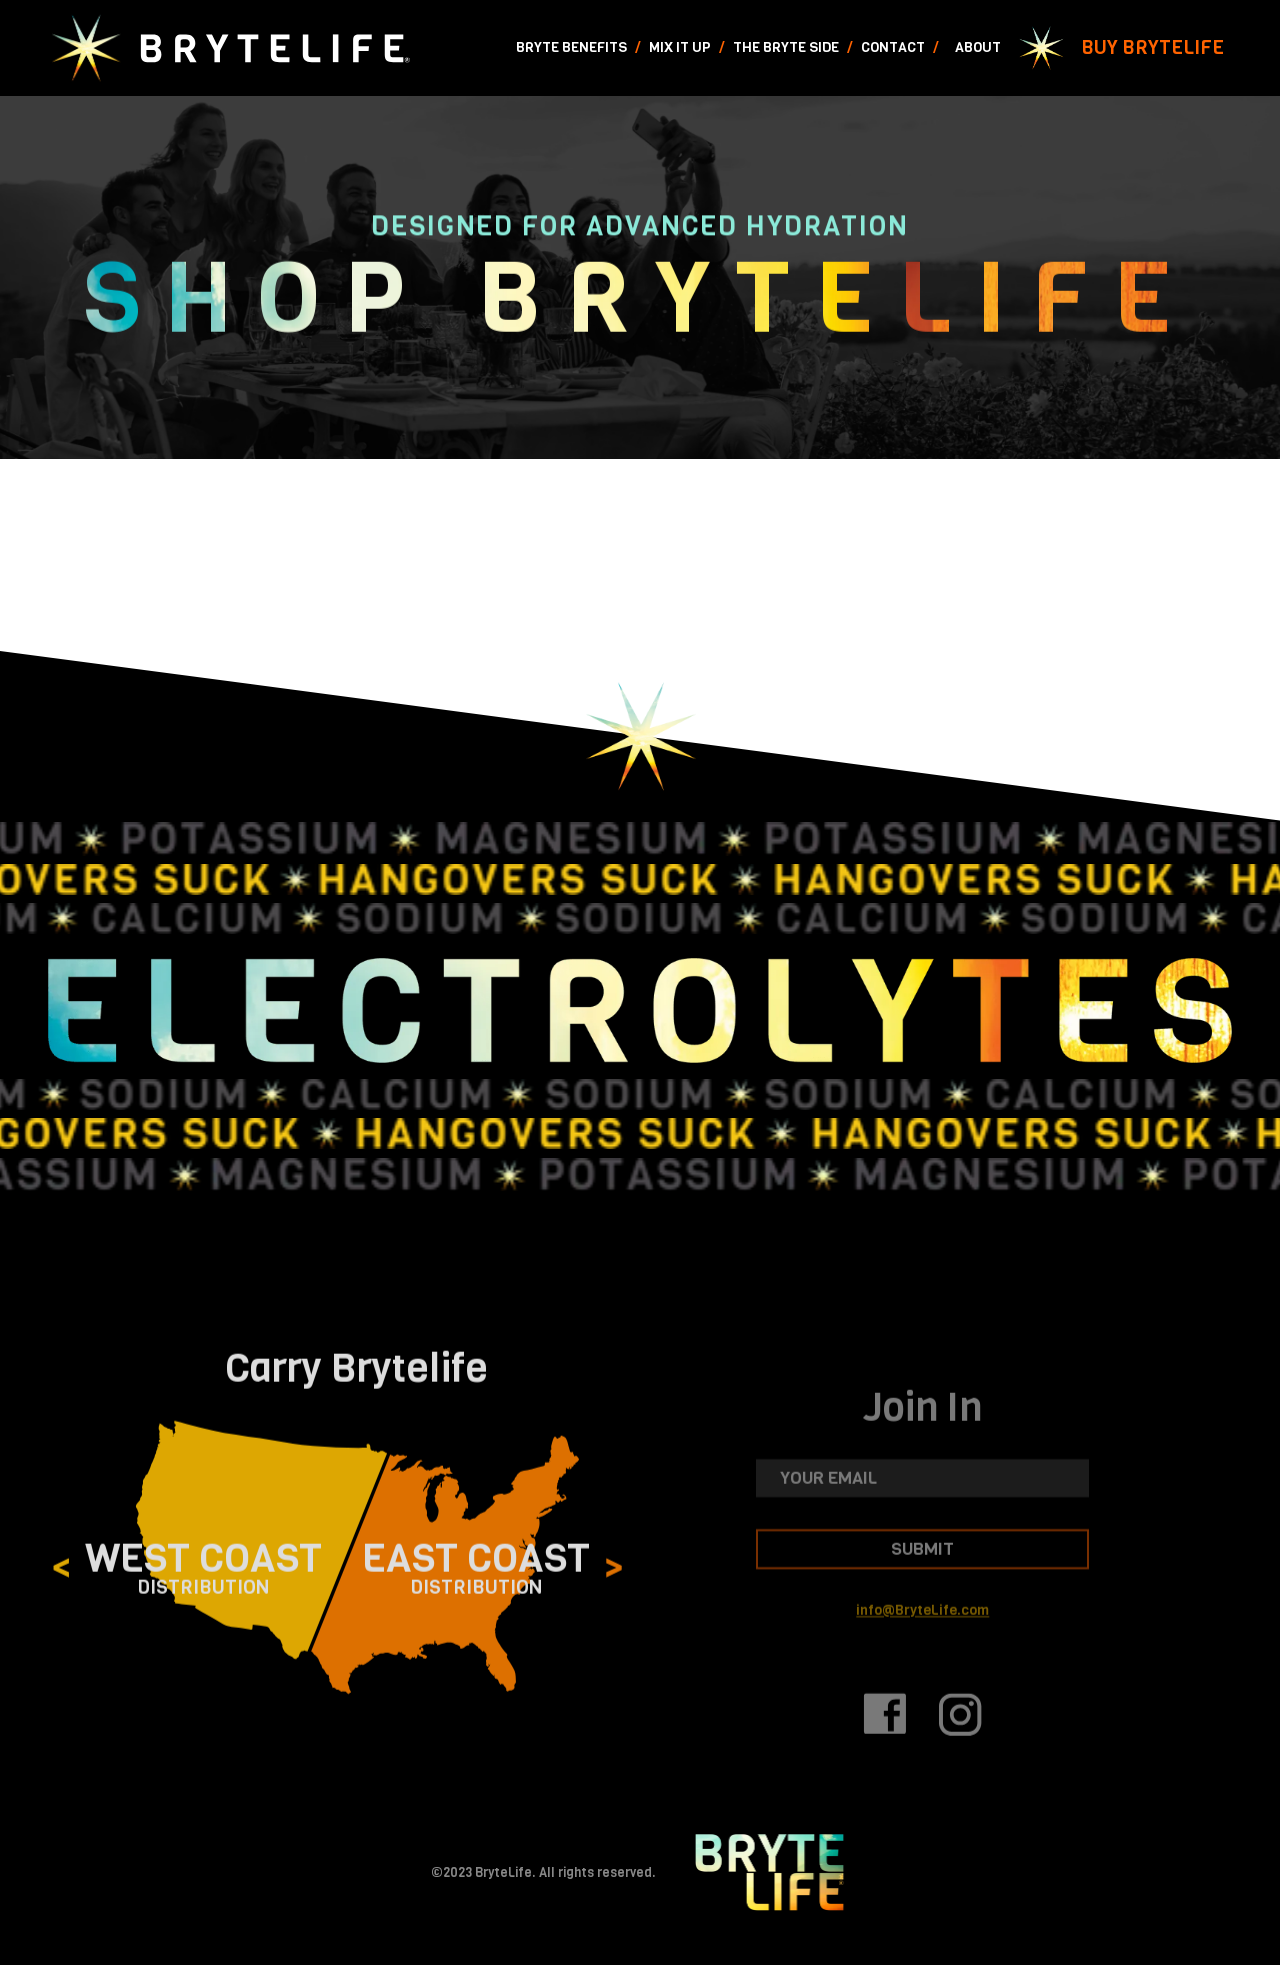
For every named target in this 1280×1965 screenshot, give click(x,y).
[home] (229, 48)
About (978, 47)
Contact (893, 47)
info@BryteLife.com (922, 1634)
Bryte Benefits (571, 47)
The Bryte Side (786, 47)
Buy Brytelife (1152, 47)
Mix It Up (680, 47)
